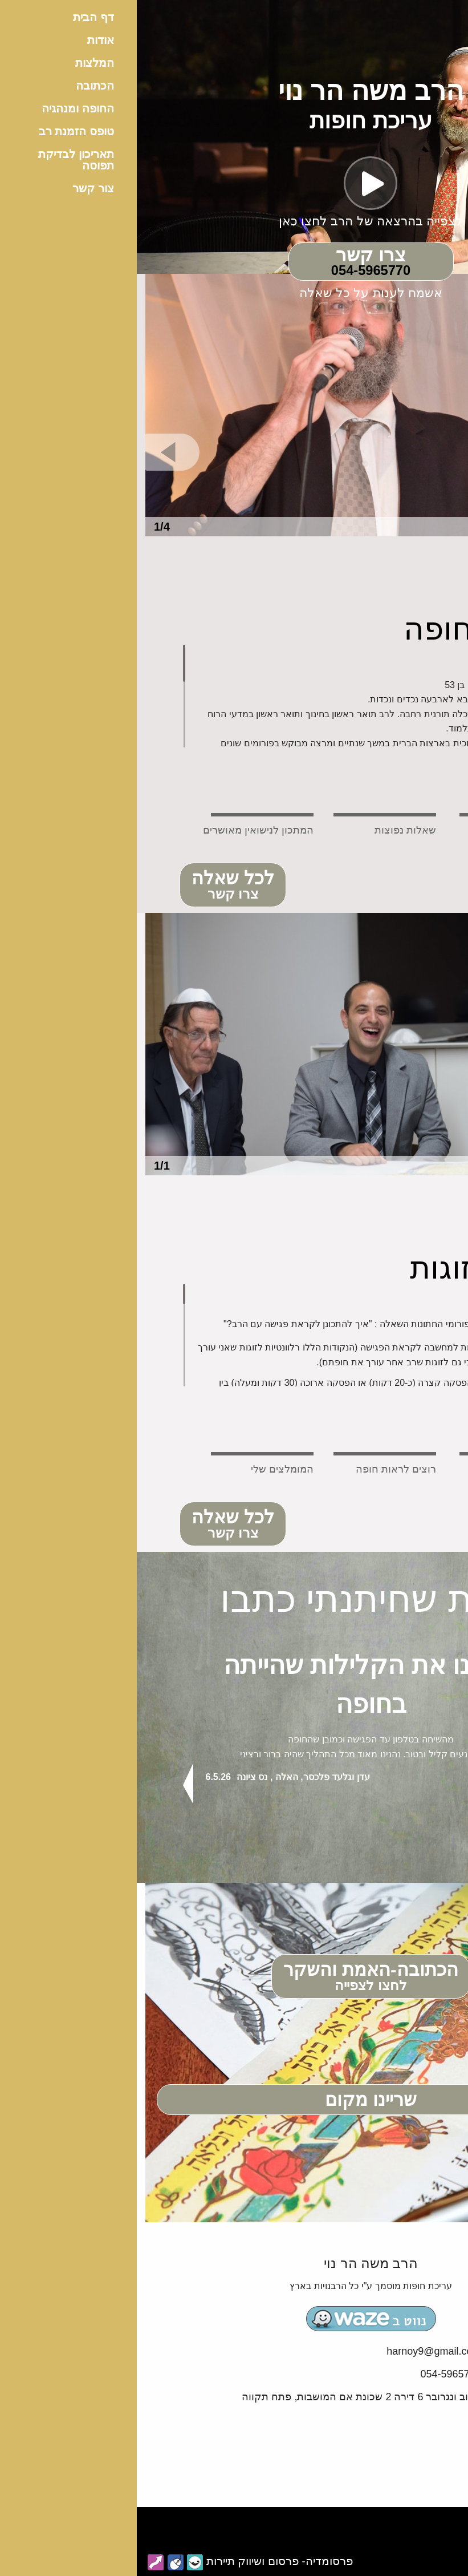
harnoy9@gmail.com (297, 2351)
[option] (234, 405)
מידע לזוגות (349, 1267)
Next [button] (417, 1783)
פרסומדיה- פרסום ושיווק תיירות (143, 2561)
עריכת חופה (346, 628)
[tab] (374, 814)
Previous (36, 452)
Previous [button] (51, 1783)
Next (432, 452)
